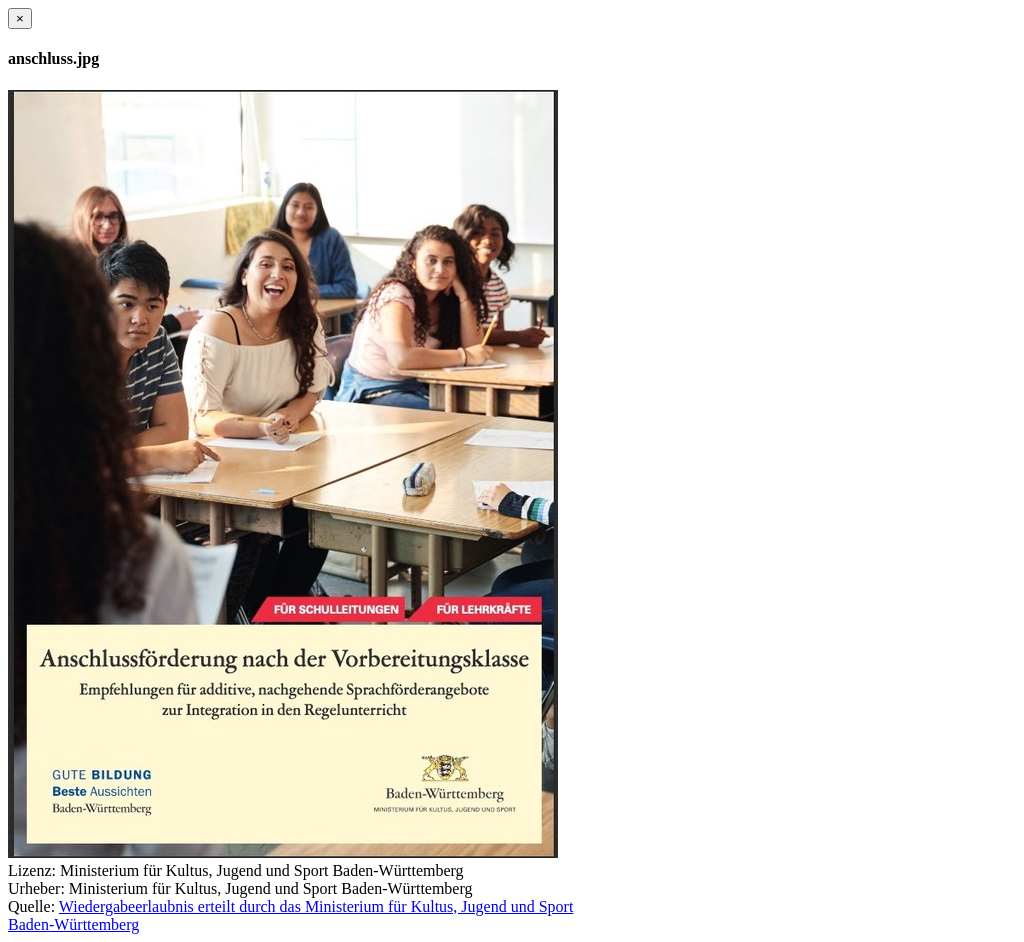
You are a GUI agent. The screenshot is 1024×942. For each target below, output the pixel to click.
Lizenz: (32, 870)
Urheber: (36, 888)
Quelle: (31, 906)
